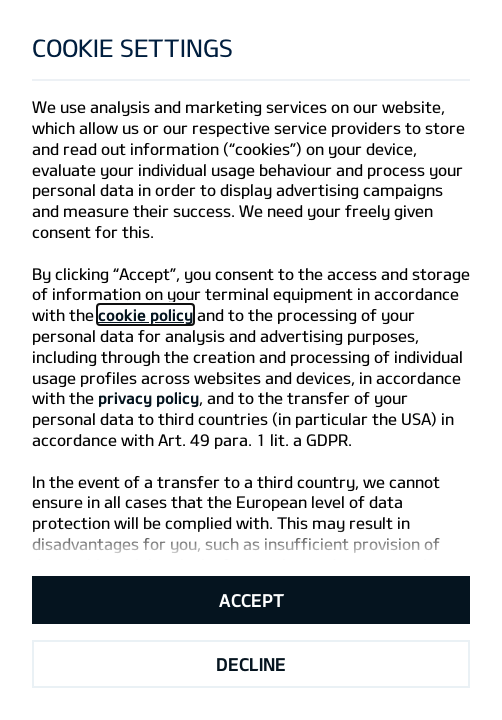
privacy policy (148, 397)
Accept (251, 600)
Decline (251, 664)
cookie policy (145, 314)
